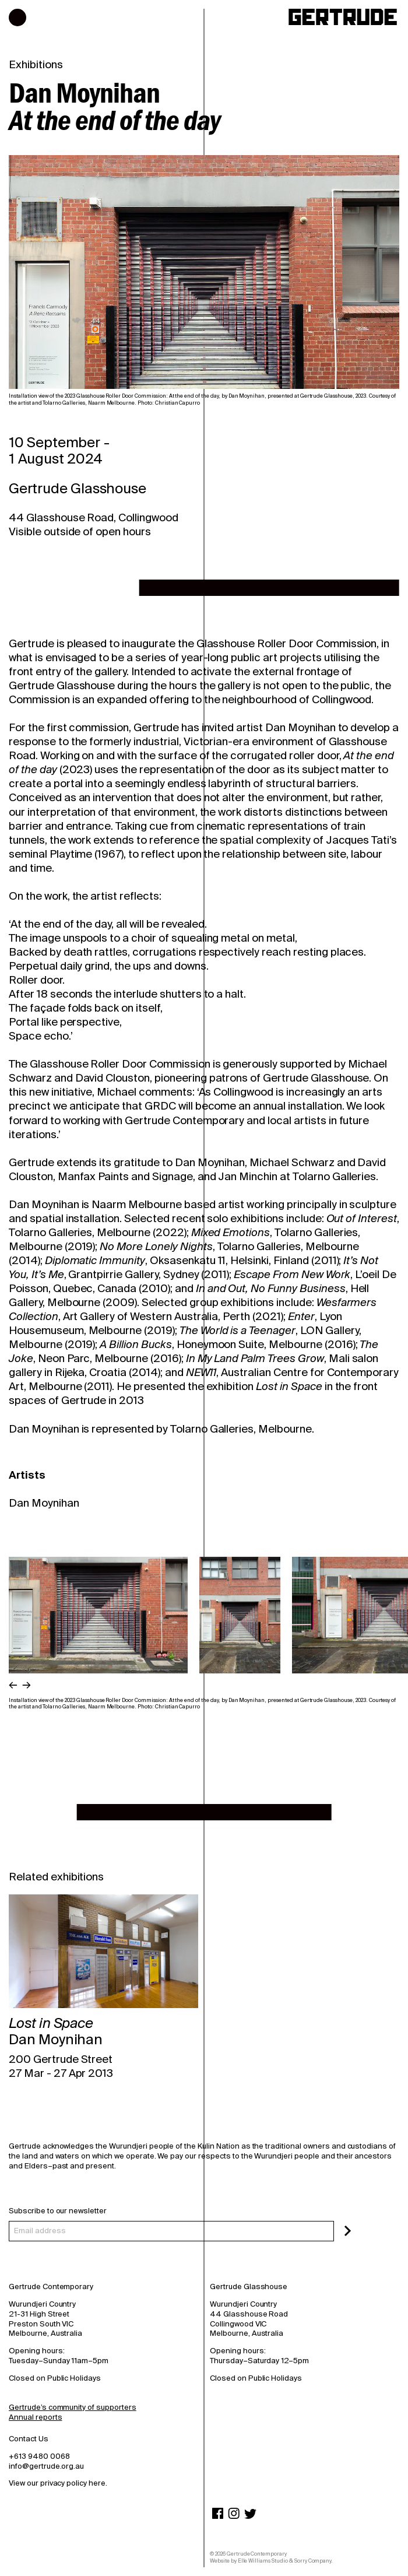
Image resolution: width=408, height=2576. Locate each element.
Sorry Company (313, 2560)
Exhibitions (36, 65)
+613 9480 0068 (39, 2456)
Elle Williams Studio (263, 2560)
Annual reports (35, 2417)
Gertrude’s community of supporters (72, 2407)
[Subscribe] (347, 2230)
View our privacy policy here (57, 2483)
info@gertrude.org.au (46, 2466)
